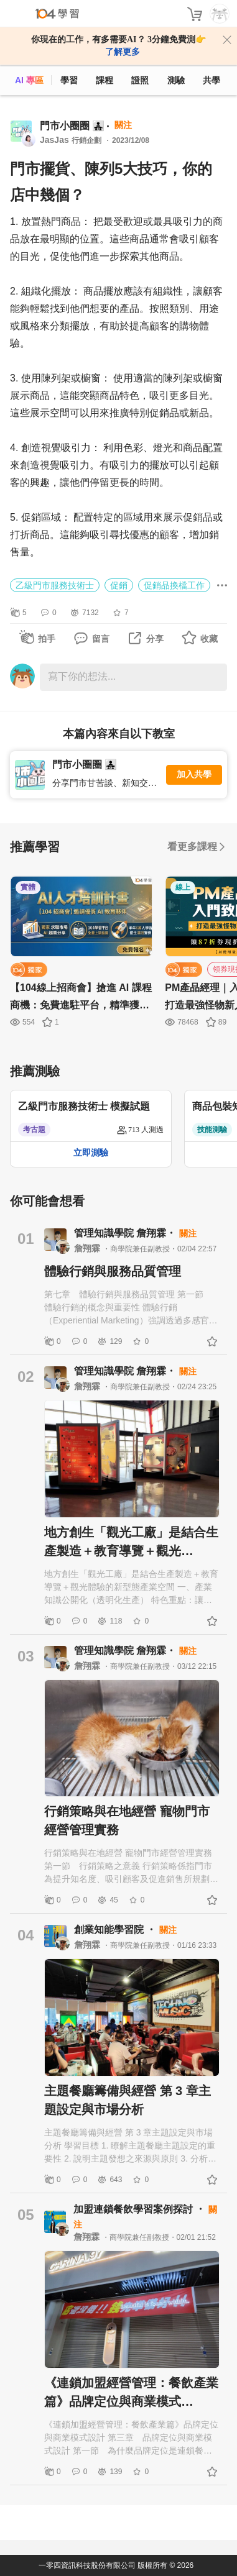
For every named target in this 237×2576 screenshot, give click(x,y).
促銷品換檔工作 (174, 585)
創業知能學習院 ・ (116, 1929)
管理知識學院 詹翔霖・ (126, 1233)
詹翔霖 (88, 1248)
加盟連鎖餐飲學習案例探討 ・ (140, 2209)
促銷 (119, 585)
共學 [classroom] (211, 80)
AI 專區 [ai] (29, 80)
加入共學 (194, 774)
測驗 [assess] (176, 80)
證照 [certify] (140, 80)
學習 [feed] (69, 80)
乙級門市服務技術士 (55, 585)
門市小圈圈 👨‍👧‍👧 (72, 126)
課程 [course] (104, 80)
